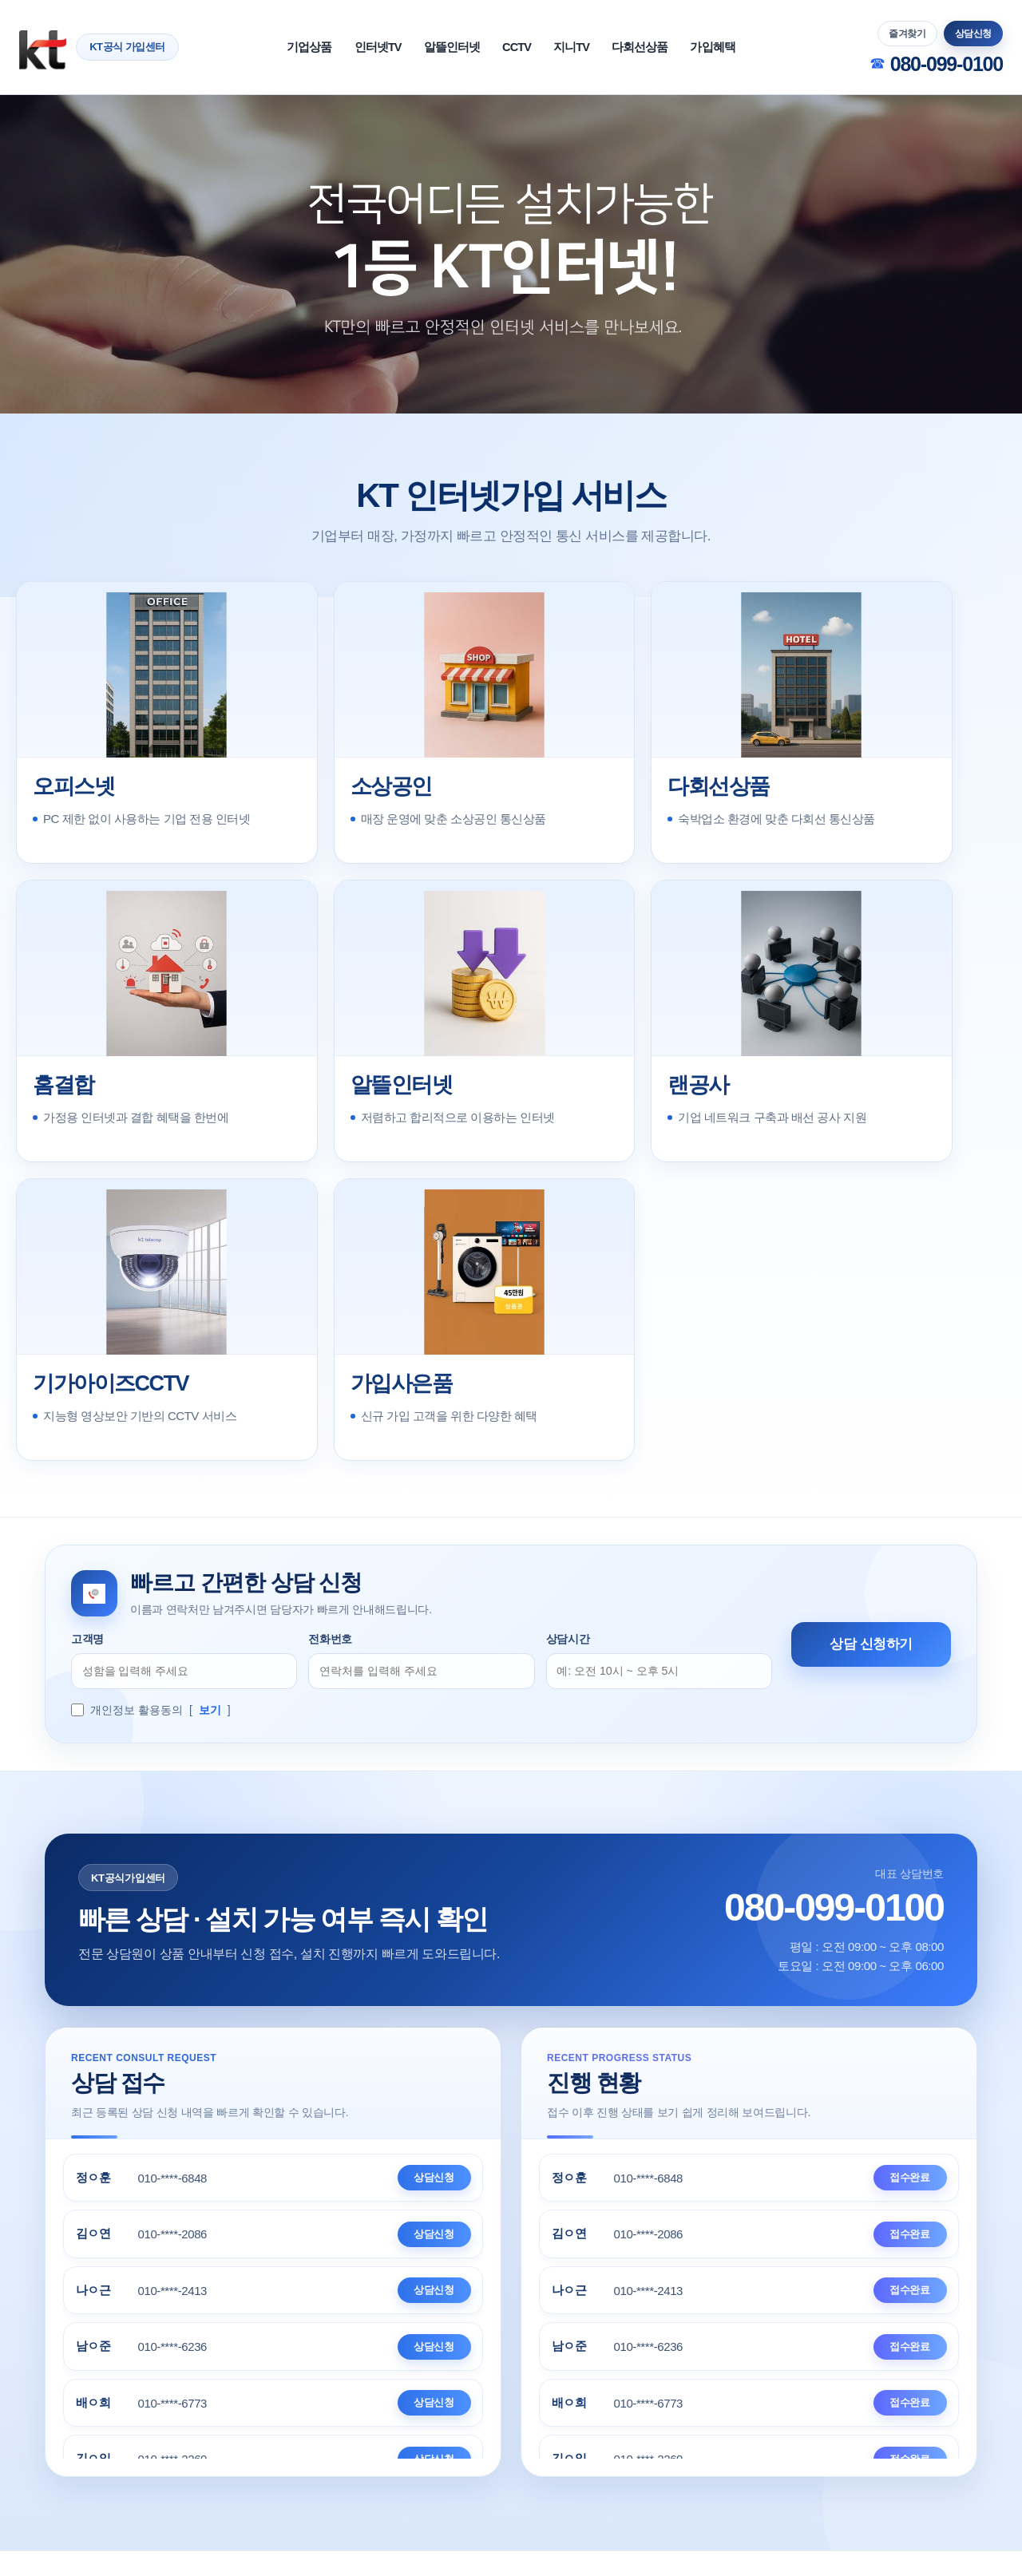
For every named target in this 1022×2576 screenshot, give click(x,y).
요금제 (752, 2421)
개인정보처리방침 (466, 2421)
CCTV (518, 47)
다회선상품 (682, 47)
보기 (210, 1440)
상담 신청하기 (871, 1371)
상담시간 (568, 1361)
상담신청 (973, 33)
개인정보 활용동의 (136, 1440)
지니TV (591, 47)
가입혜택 (776, 47)
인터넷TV (336, 47)
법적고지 (359, 2421)
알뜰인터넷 (432, 47)
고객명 (87, 1361)
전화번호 (330, 1361)
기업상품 (245, 47)
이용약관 (276, 2421)
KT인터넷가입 (586, 2421)
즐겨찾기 (907, 33)
